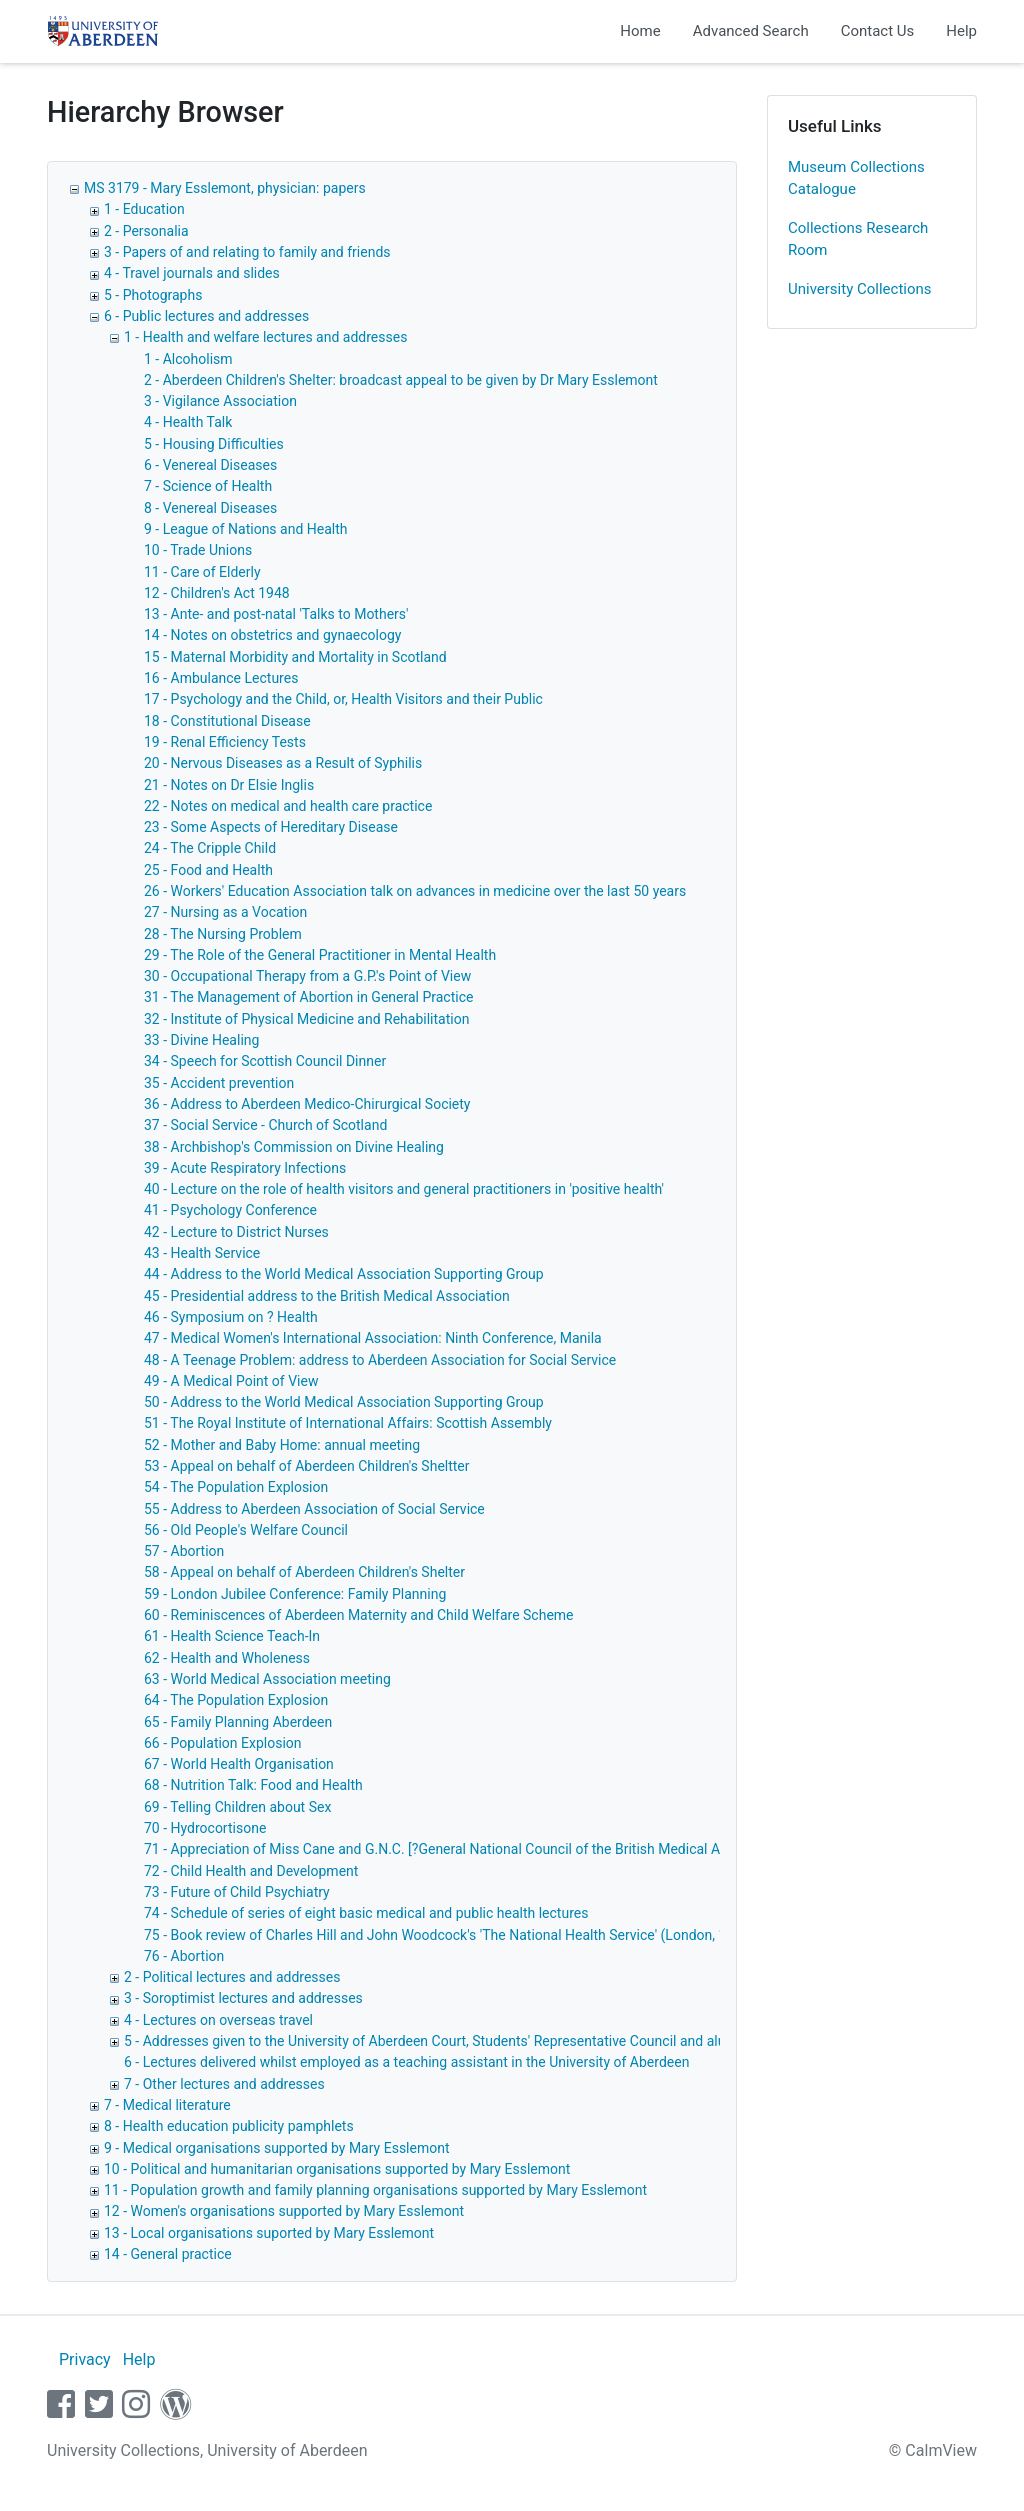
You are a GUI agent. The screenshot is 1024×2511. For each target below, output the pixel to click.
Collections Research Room (858, 239)
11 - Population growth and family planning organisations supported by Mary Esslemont (375, 2190)
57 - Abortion (184, 1551)
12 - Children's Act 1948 (217, 593)
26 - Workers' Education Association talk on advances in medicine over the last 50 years (415, 891)
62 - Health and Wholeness (227, 1658)
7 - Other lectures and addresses (224, 2084)
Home (640, 31)
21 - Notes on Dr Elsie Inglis (229, 785)
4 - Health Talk (188, 422)
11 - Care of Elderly (202, 572)
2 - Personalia (146, 231)
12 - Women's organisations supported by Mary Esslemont (284, 2211)
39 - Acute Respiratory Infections (245, 1168)
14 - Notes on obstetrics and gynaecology (272, 635)
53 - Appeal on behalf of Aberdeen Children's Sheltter (307, 1466)
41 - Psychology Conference (230, 1210)
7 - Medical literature (167, 2105)
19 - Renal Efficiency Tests (225, 742)
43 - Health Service (202, 1253)
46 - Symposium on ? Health (231, 1317)
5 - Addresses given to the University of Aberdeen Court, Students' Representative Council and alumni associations (478, 2041)
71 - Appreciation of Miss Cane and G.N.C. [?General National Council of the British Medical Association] (466, 1849)
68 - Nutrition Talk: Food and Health (253, 1785)
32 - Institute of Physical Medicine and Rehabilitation (306, 1019)
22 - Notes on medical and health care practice (288, 806)
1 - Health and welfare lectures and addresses (265, 337)
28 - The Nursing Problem (223, 934)
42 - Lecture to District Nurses (236, 1232)
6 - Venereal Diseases (210, 465)
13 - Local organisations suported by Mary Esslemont (269, 2233)
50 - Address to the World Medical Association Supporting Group (344, 1402)
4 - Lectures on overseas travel (218, 2020)
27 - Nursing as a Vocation (225, 912)
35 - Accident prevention (219, 1083)
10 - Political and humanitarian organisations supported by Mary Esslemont (337, 2169)
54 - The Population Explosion (236, 1487)
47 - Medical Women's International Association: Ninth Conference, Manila (373, 1338)
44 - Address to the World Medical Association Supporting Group (344, 1274)
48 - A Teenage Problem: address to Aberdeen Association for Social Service (380, 1360)
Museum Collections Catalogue (856, 178)
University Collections (860, 289)
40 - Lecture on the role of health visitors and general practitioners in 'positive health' (404, 1189)
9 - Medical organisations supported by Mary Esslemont (277, 2148)
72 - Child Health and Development (251, 1871)
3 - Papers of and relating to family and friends (247, 252)
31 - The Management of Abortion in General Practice (308, 997)
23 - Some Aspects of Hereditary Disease (271, 827)
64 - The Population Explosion (236, 1700)
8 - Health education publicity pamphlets (229, 2126)
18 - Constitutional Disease (227, 721)
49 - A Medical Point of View (231, 1381)
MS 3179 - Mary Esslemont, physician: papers (225, 188)
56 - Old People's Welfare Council (246, 1530)
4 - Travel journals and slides (192, 273)
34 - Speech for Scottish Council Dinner (265, 1061)
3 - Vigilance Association (220, 401)
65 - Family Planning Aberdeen (238, 1722)
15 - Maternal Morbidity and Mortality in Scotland (295, 657)
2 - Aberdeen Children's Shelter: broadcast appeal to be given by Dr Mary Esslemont (401, 380)
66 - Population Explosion (223, 1743)
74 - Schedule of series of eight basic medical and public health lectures (366, 1913)
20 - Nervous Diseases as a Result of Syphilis (283, 763)
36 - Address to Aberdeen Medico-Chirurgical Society (307, 1104)
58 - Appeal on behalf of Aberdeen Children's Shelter (304, 1572)
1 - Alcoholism (188, 359)
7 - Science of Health (208, 486)
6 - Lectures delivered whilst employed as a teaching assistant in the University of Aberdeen (406, 2062)
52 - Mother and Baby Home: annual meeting (282, 1445)
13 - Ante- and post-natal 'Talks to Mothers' (276, 614)
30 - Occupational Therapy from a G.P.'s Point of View (307, 976)
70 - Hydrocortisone (205, 1828)
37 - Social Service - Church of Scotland (265, 1125)
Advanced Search (751, 31)
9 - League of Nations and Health (246, 529)
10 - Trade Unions (198, 550)
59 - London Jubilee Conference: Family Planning (295, 1594)
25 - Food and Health (208, 870)
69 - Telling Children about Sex (237, 1807)
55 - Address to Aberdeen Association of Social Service (314, 1509)
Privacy (85, 2359)
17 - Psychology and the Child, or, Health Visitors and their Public (343, 699)
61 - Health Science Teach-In (232, 1636)
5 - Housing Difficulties (214, 444)
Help (961, 31)
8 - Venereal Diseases (210, 508)
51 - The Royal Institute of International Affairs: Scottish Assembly (348, 1423)
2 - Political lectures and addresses (232, 1977)
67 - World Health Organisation (239, 1764)
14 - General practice (168, 2254)
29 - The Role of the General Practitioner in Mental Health (320, 955)
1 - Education (144, 209)
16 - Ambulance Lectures (221, 678)
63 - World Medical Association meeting (267, 1679)
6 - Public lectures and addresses (206, 316)
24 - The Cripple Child (210, 848)
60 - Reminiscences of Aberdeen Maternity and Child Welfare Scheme (359, 1615)
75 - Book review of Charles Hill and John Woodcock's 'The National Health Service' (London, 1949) (449, 1935)
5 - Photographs (153, 295)
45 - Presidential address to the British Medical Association (327, 1296)
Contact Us (878, 31)
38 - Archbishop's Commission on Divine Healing (294, 1147)
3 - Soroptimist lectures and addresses (243, 1998)
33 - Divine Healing (201, 1040)
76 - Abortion (184, 1956)
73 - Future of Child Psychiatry (237, 1892)
